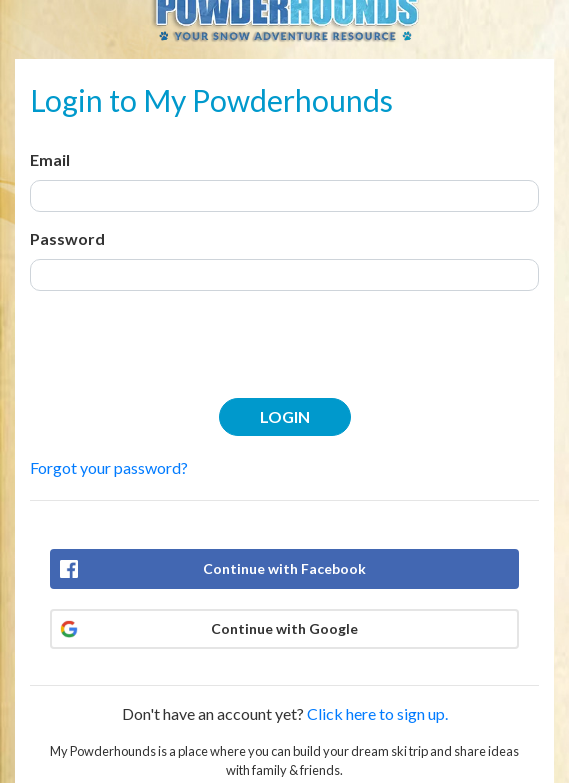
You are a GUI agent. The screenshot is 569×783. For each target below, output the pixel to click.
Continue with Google (284, 628)
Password (67, 238)
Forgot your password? (109, 467)
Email (50, 159)
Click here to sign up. (377, 713)
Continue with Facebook (284, 568)
